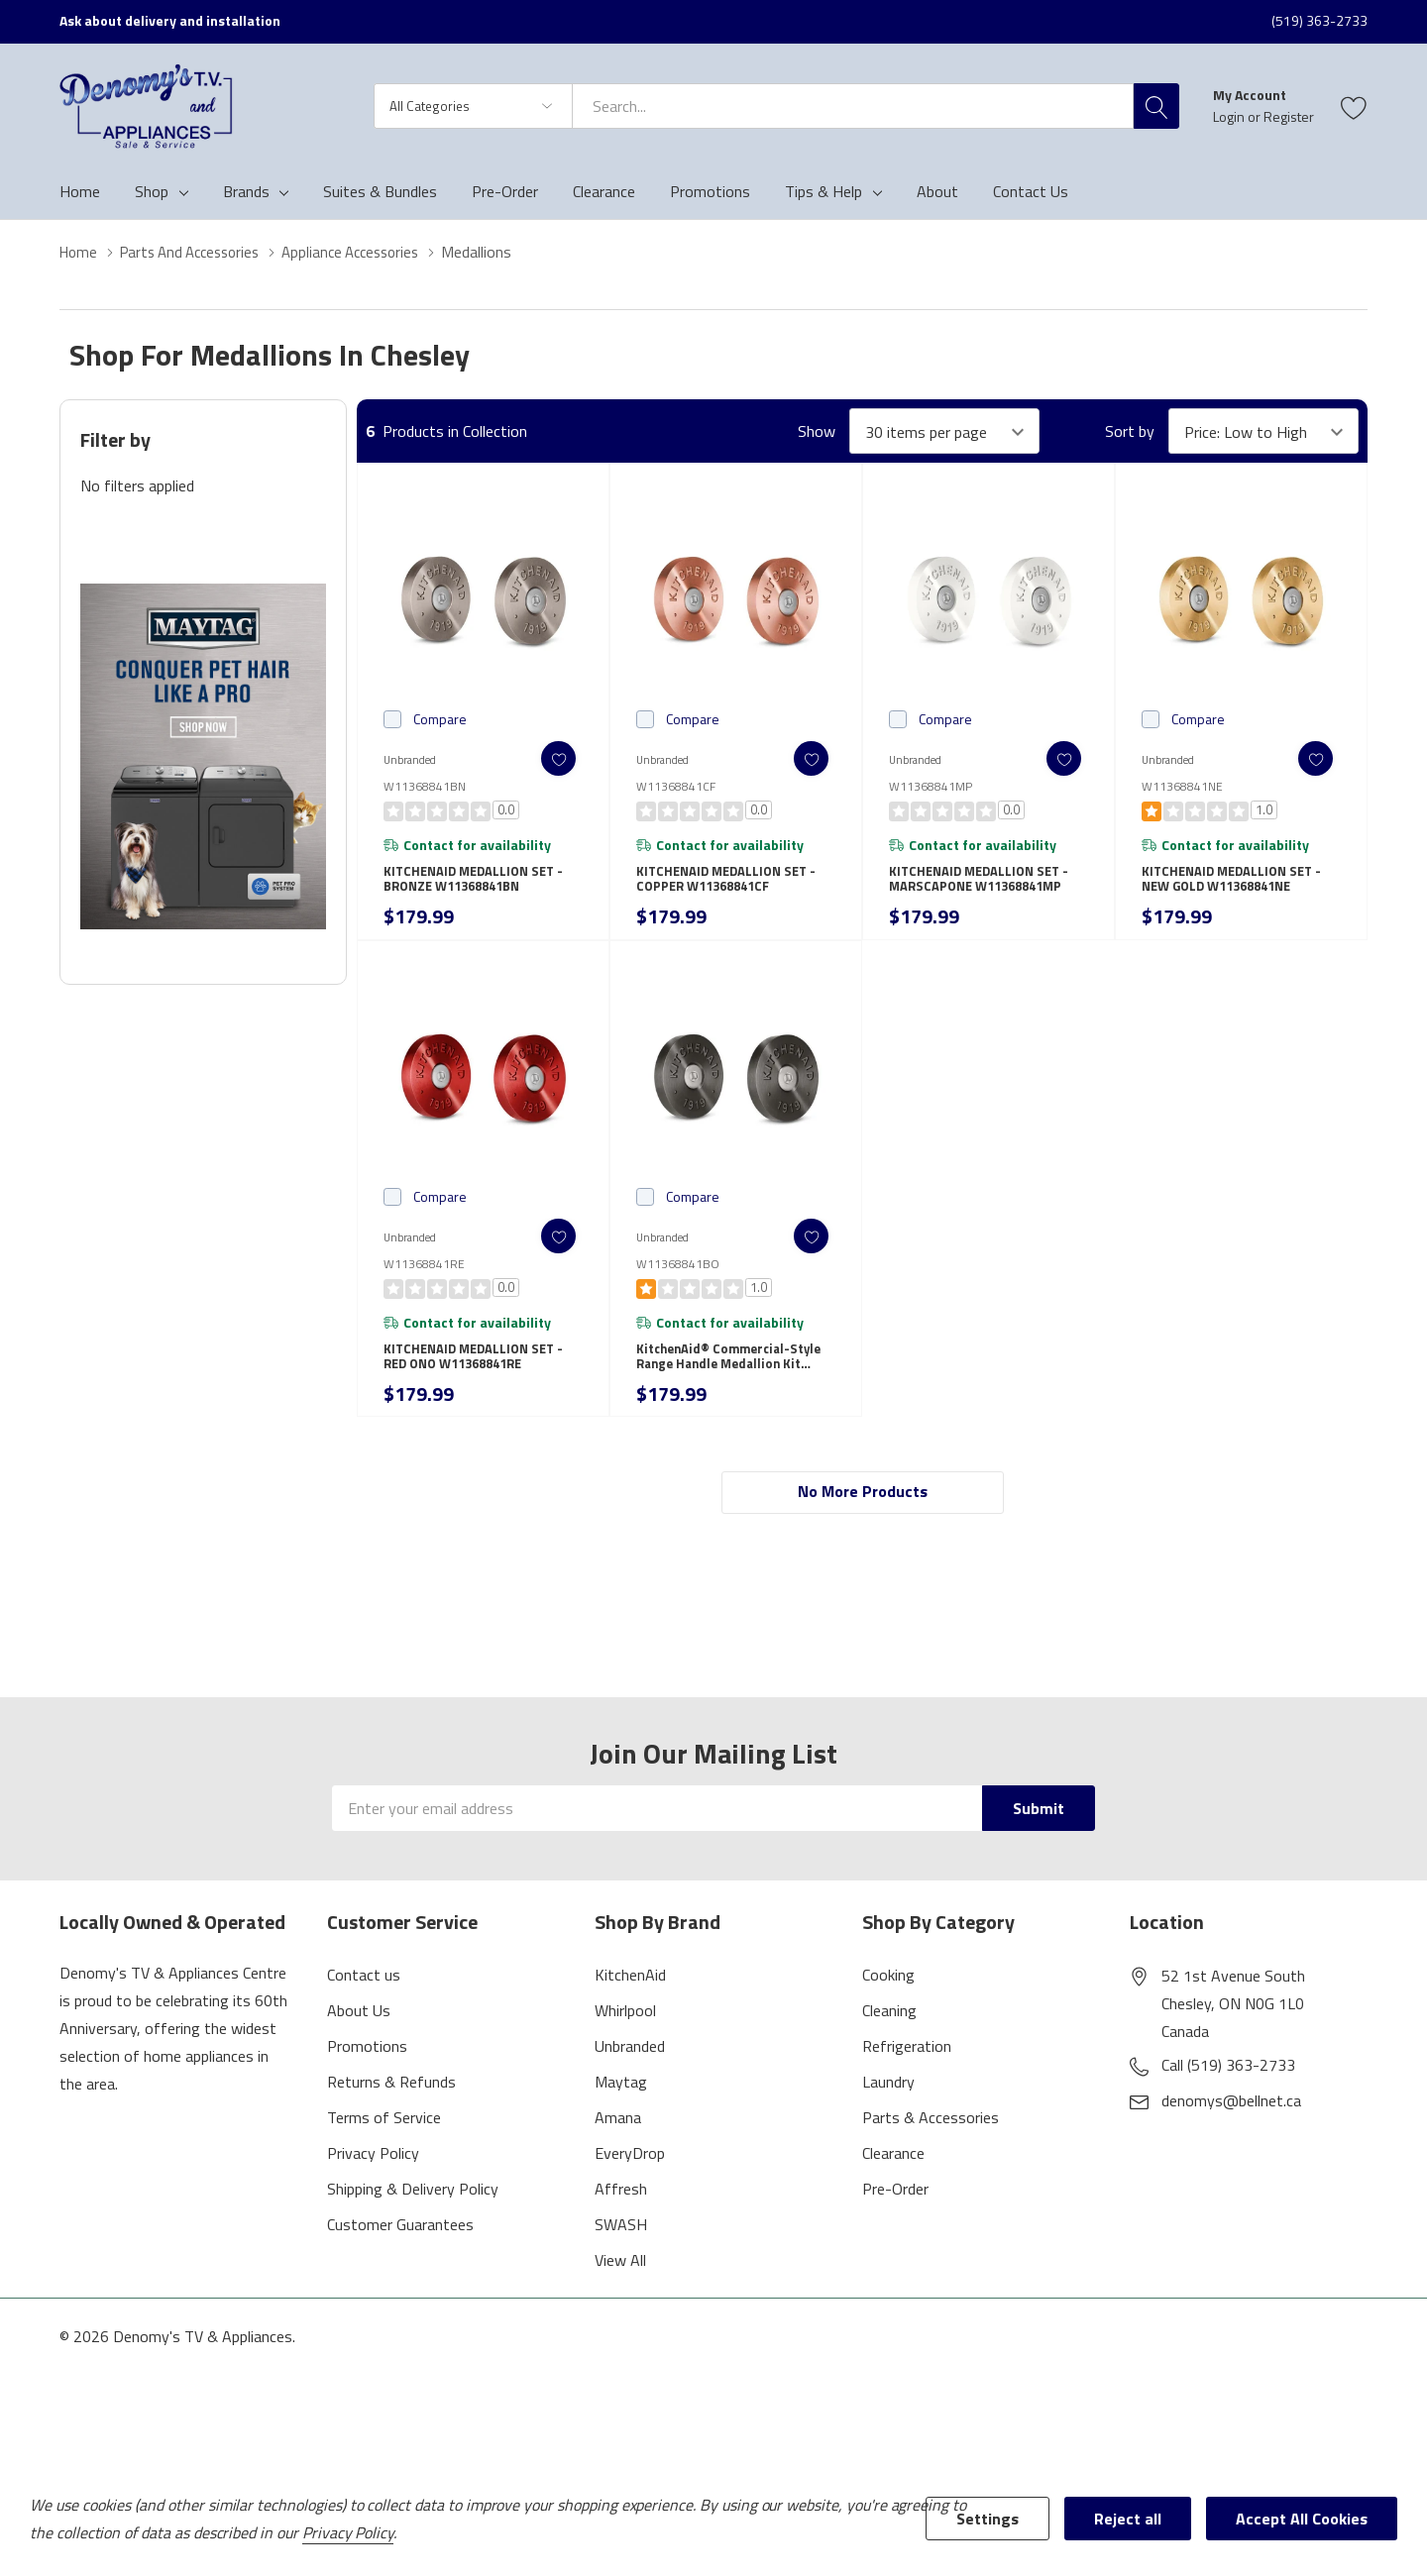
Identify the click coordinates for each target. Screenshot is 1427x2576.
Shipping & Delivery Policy (412, 2217)
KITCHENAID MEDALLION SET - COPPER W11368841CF (731, 887)
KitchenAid (630, 2003)
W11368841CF (675, 786)
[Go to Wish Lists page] (1354, 106)
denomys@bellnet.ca (1231, 2129)
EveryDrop (630, 2182)
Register (1288, 116)
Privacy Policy (373, 2182)
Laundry (888, 2110)
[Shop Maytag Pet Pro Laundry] (203, 756)
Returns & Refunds (391, 2110)
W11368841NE (1182, 786)
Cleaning (889, 2039)
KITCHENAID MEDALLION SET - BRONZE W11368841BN (479, 887)
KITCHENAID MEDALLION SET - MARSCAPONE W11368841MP (984, 887)
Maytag (621, 2110)
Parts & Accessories (930, 2146)
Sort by (1129, 431)
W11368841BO (677, 1276)
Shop (151, 191)
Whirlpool (625, 2039)
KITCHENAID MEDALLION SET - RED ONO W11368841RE (479, 1376)
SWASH (621, 2253)
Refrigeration (906, 2075)
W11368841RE (424, 1276)
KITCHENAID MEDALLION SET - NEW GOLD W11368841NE (1237, 887)
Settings (987, 2518)
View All (620, 2289)
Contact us (363, 2003)
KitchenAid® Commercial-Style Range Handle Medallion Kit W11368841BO (734, 1376)
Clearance (893, 2182)
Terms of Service (384, 2146)
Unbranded (630, 2075)
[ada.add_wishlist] (547, 758)
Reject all (1127, 2518)
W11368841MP (930, 786)
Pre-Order (895, 2217)
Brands (246, 191)
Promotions (367, 2075)
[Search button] (1156, 106)
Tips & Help (823, 191)
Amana (618, 2146)
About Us (358, 2039)
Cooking (888, 2003)
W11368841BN (425, 786)
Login (1230, 116)
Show (816, 431)
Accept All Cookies (1302, 2518)
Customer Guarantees (400, 2253)
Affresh (621, 2217)
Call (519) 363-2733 (1228, 2093)
